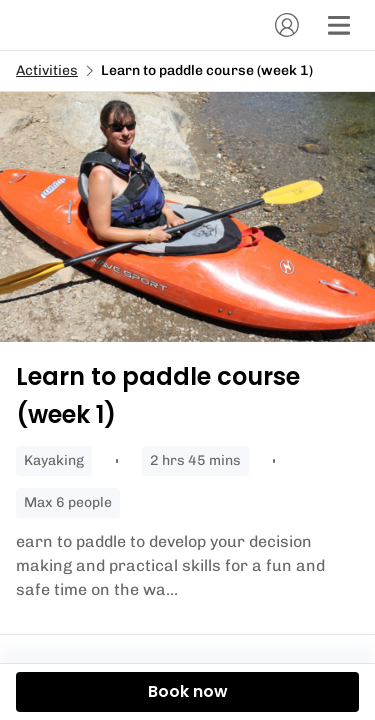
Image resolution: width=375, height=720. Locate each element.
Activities (47, 70)
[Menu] (339, 25)
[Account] (287, 25)
